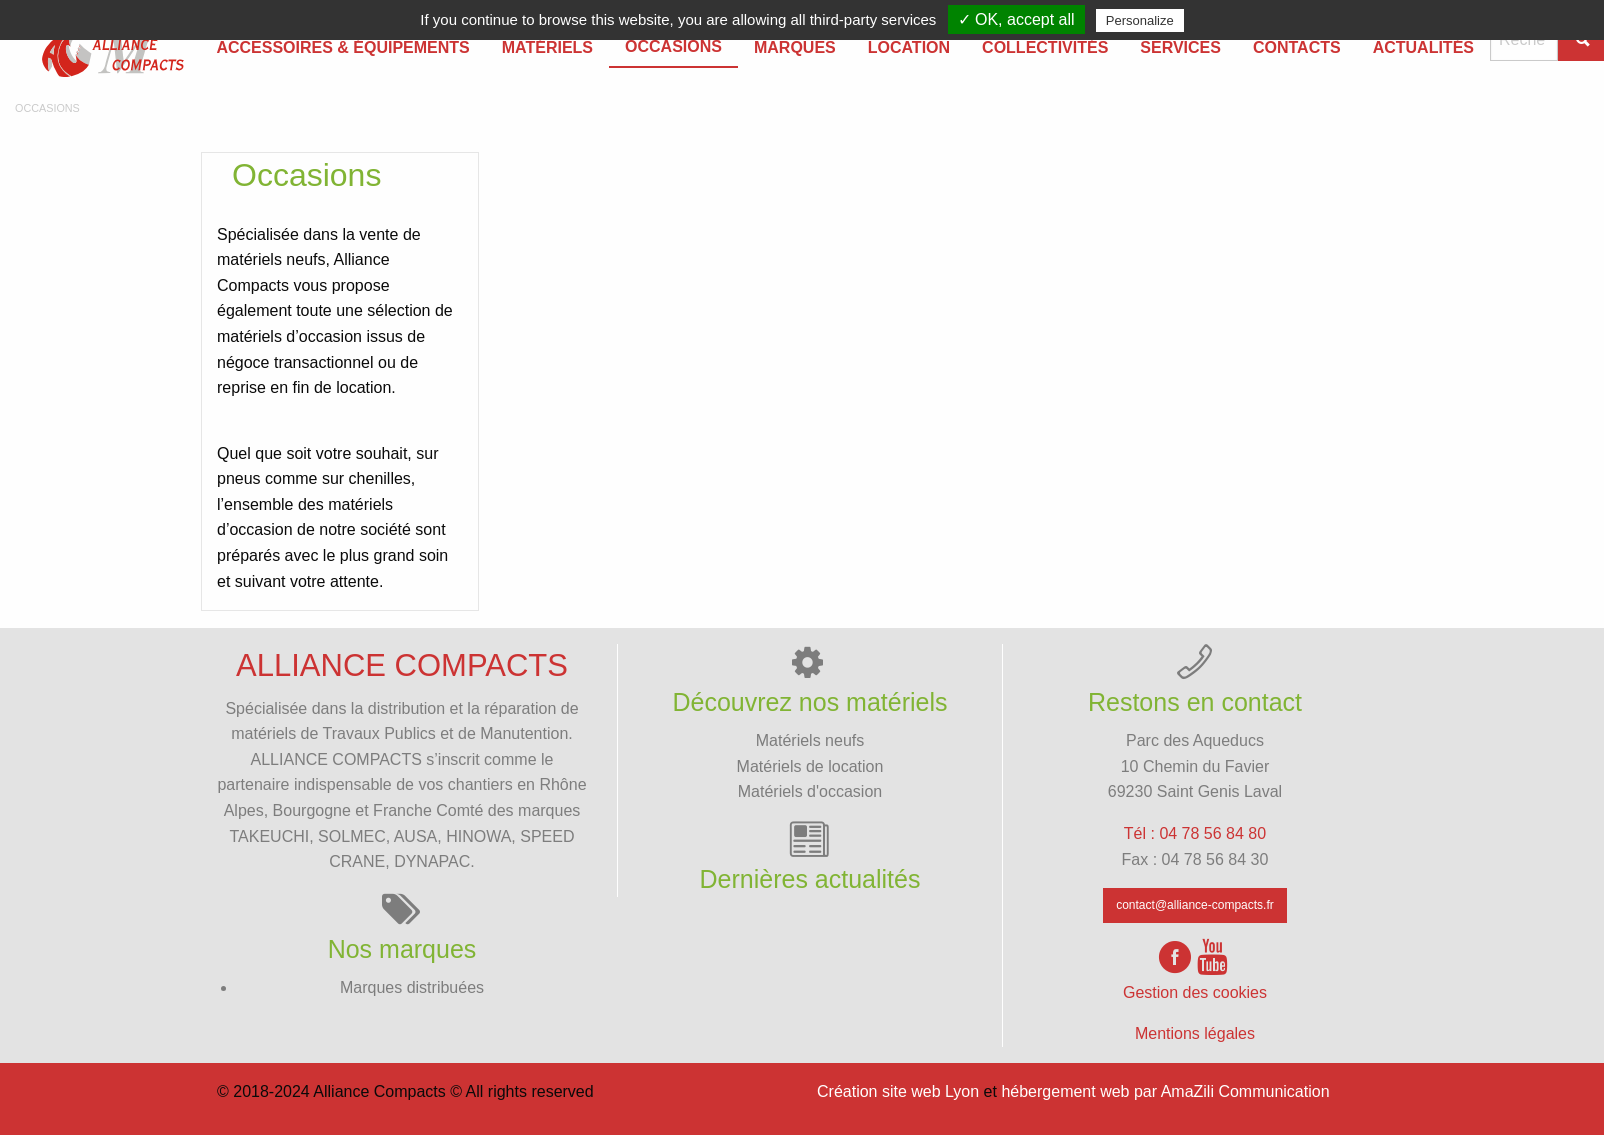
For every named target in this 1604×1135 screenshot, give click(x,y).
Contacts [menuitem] (1297, 47)
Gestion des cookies (1195, 992)
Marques (795, 47)
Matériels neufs (810, 740)
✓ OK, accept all (1016, 19)
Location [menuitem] (909, 47)
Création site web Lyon (898, 1091)
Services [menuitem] (1180, 47)
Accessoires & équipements (342, 47)
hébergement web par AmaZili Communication (1165, 1091)
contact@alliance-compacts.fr (1195, 905)
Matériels (547, 47)
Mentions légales (1195, 1033)
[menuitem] (104, 48)
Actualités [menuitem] (1423, 47)
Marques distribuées (412, 987)
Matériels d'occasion (810, 791)
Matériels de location (810, 766)
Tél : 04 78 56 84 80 (1195, 833)
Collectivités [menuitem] (1045, 47)
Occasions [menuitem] (673, 46)
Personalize (1140, 20)
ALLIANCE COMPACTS (336, 759)
